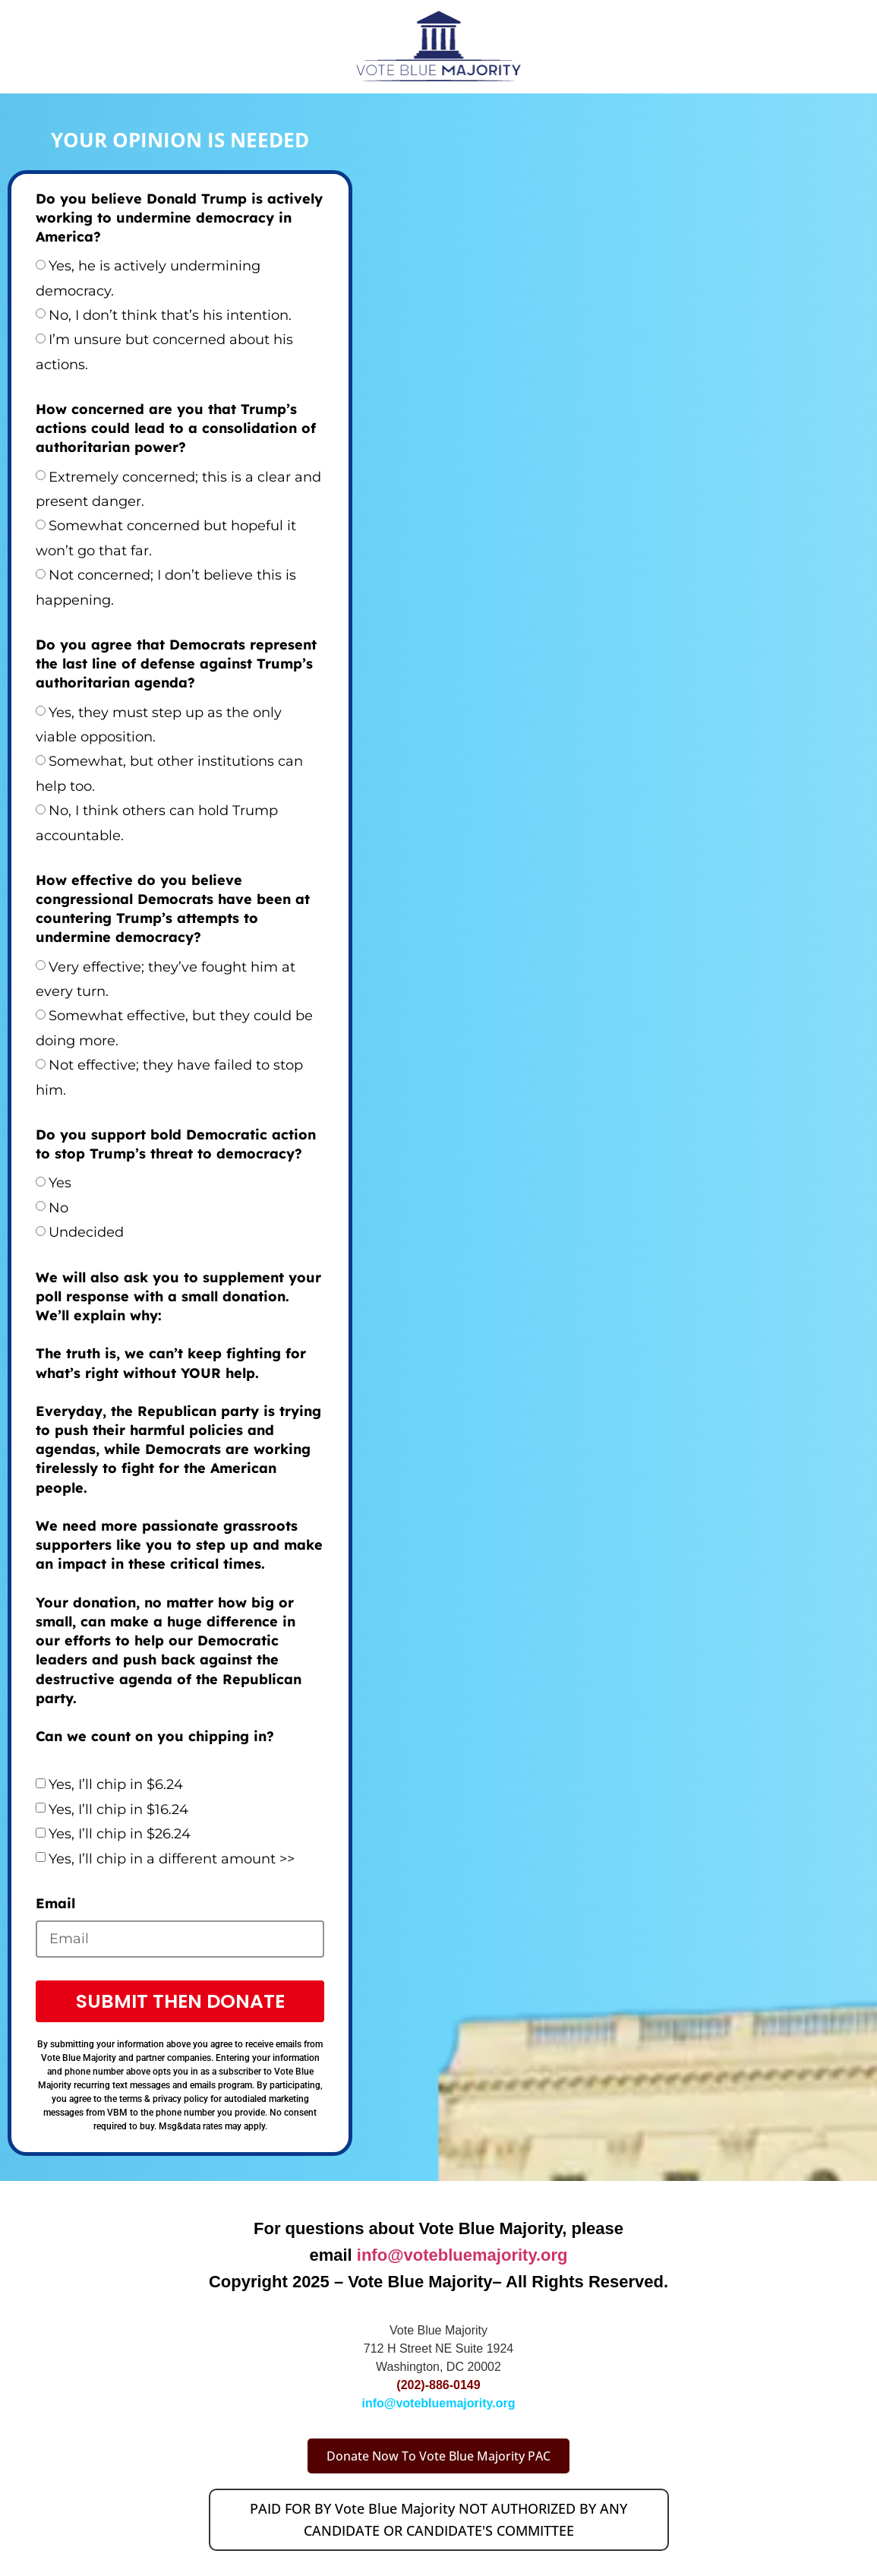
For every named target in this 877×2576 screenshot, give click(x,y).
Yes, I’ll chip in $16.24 (118, 1809)
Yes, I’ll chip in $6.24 (116, 1784)
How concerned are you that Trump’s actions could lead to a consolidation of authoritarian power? (176, 428)
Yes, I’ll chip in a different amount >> (172, 1859)
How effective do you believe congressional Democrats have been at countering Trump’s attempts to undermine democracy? (173, 909)
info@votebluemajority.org (462, 2255)
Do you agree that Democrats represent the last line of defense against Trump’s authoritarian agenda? (176, 663)
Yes (60, 1182)
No (58, 1207)
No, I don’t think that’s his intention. (170, 315)
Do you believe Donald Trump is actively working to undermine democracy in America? (179, 217)
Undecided (86, 1232)
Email (55, 1903)
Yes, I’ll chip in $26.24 (120, 1833)
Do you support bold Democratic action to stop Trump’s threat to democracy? (176, 1144)
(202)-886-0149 (438, 2384)
